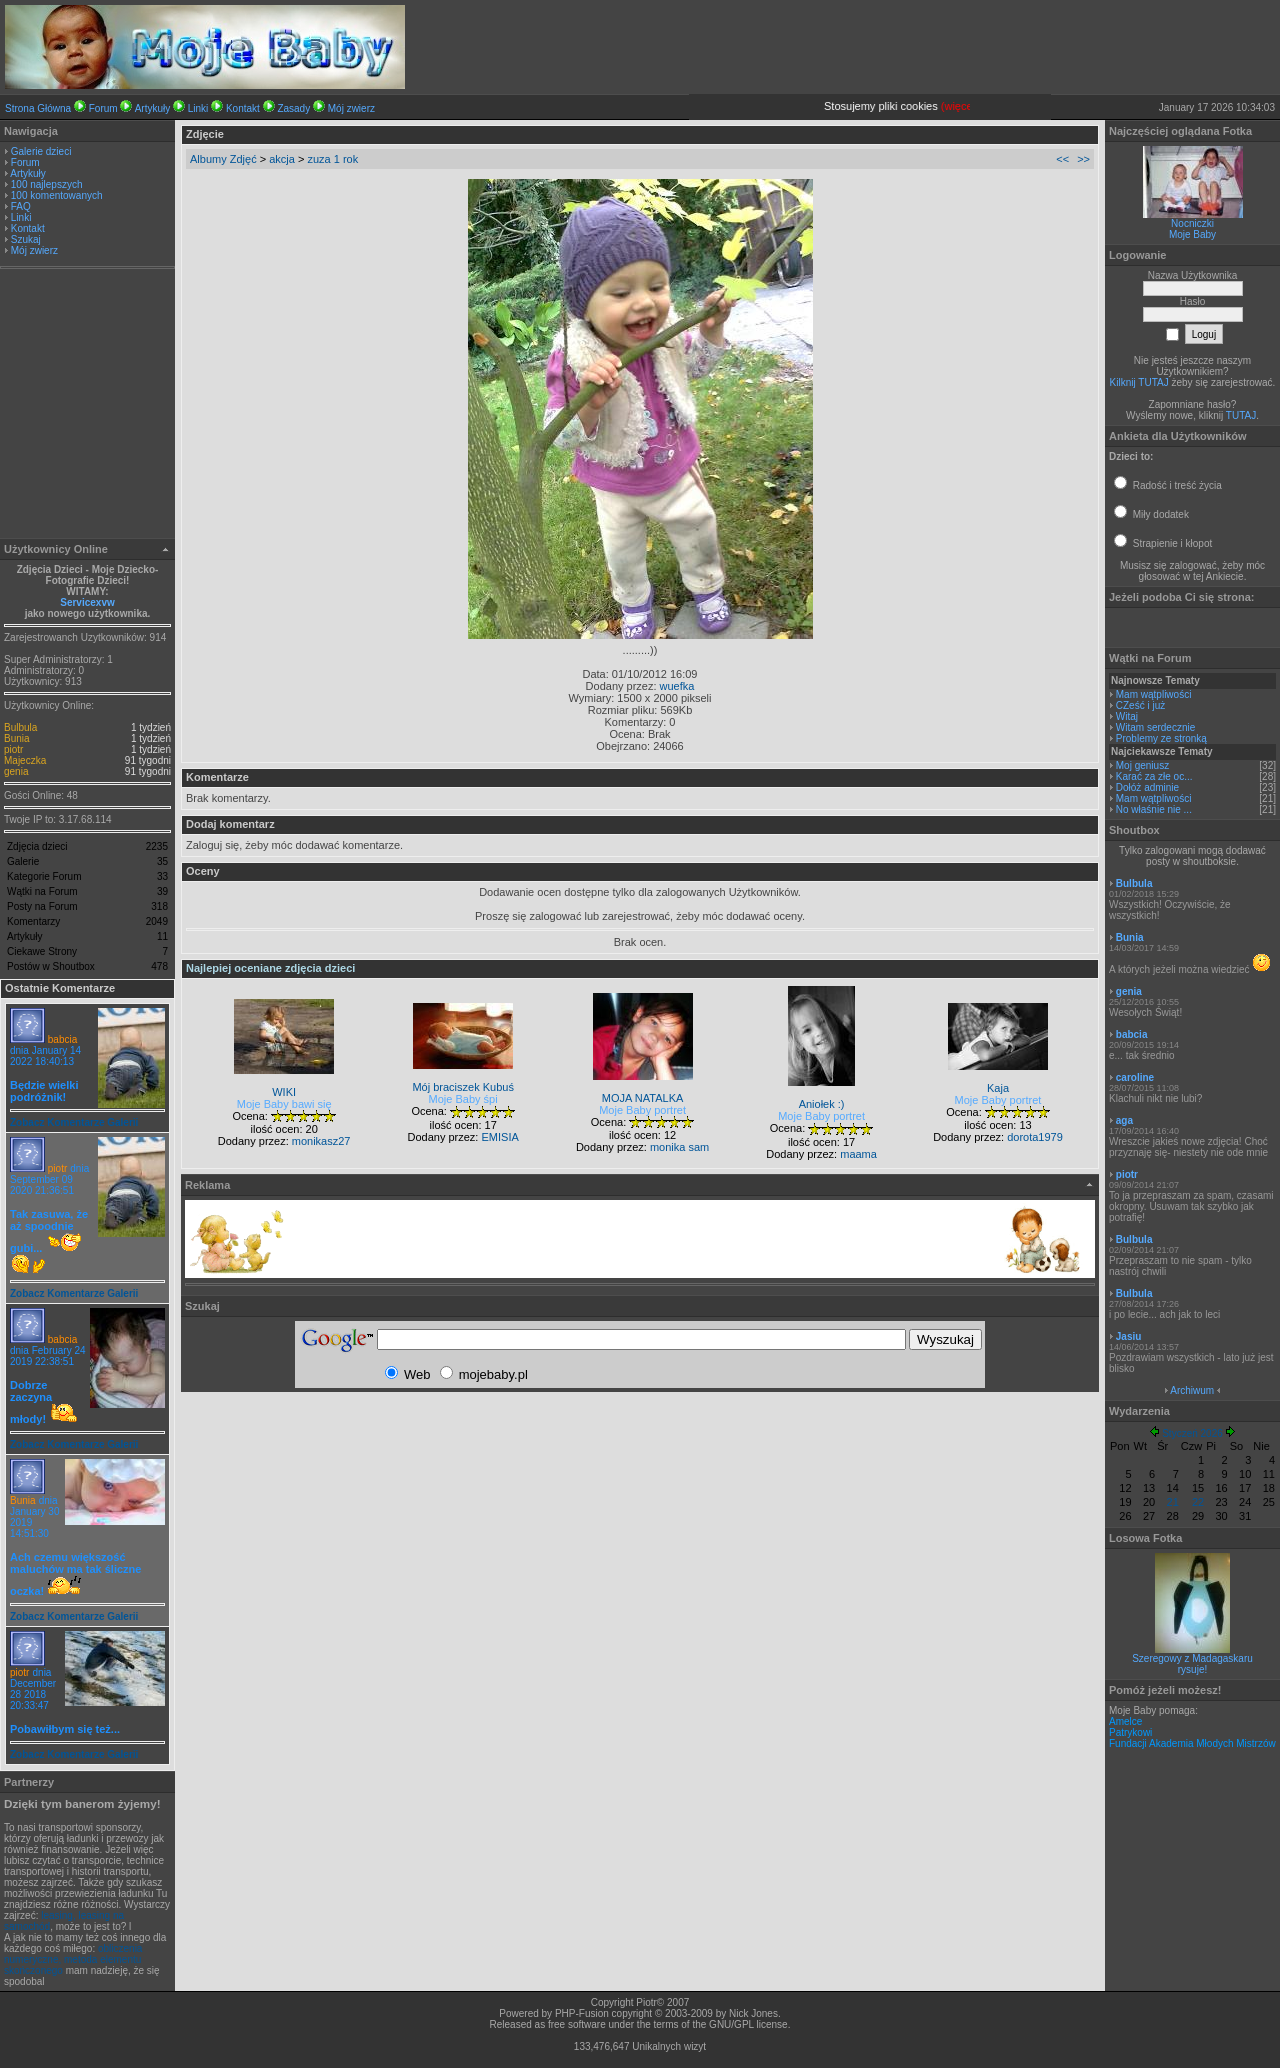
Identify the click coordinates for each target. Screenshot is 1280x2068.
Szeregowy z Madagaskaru (1192, 1658)
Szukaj (26, 239)
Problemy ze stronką (1161, 738)
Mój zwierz (351, 108)
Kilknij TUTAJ (1139, 382)
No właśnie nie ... (1154, 809)
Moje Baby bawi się (284, 1104)
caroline (1135, 1077)
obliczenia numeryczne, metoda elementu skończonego (73, 1959)
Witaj (1127, 716)
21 (1173, 1502)
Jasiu (1129, 1336)
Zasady (293, 108)
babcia (62, 1039)
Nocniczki (1192, 223)
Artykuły (153, 108)
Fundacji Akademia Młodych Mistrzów (1192, 1743)
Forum (103, 108)
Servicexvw (87, 602)
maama (858, 1154)
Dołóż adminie (1147, 787)
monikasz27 (321, 1141)
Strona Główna (38, 108)
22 (1198, 1502)
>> (1083, 159)
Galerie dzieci (41, 151)
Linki (198, 108)
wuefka (677, 686)
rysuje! (1192, 1669)
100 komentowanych (57, 195)
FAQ (21, 206)
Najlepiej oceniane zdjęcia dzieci (270, 968)
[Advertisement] (88, 406)
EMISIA (499, 1137)
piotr (13, 749)
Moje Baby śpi (463, 1099)
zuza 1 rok (332, 159)
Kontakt (243, 108)
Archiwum (1192, 1390)
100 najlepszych (47, 184)
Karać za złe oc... (1154, 776)
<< (1062, 159)
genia (16, 771)
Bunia (17, 738)
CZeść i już (1140, 705)
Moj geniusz (1142, 765)
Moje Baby (1192, 234)
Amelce (1125, 1721)
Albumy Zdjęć (223, 159)
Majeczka (25, 760)
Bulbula (20, 727)
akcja (282, 159)
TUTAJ (1241, 415)
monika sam (679, 1147)
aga (1124, 1120)
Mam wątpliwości (1154, 694)
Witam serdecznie (1155, 727)
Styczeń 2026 (1192, 1433)
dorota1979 (1035, 1137)
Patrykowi (1130, 1732)
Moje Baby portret (642, 1110)
